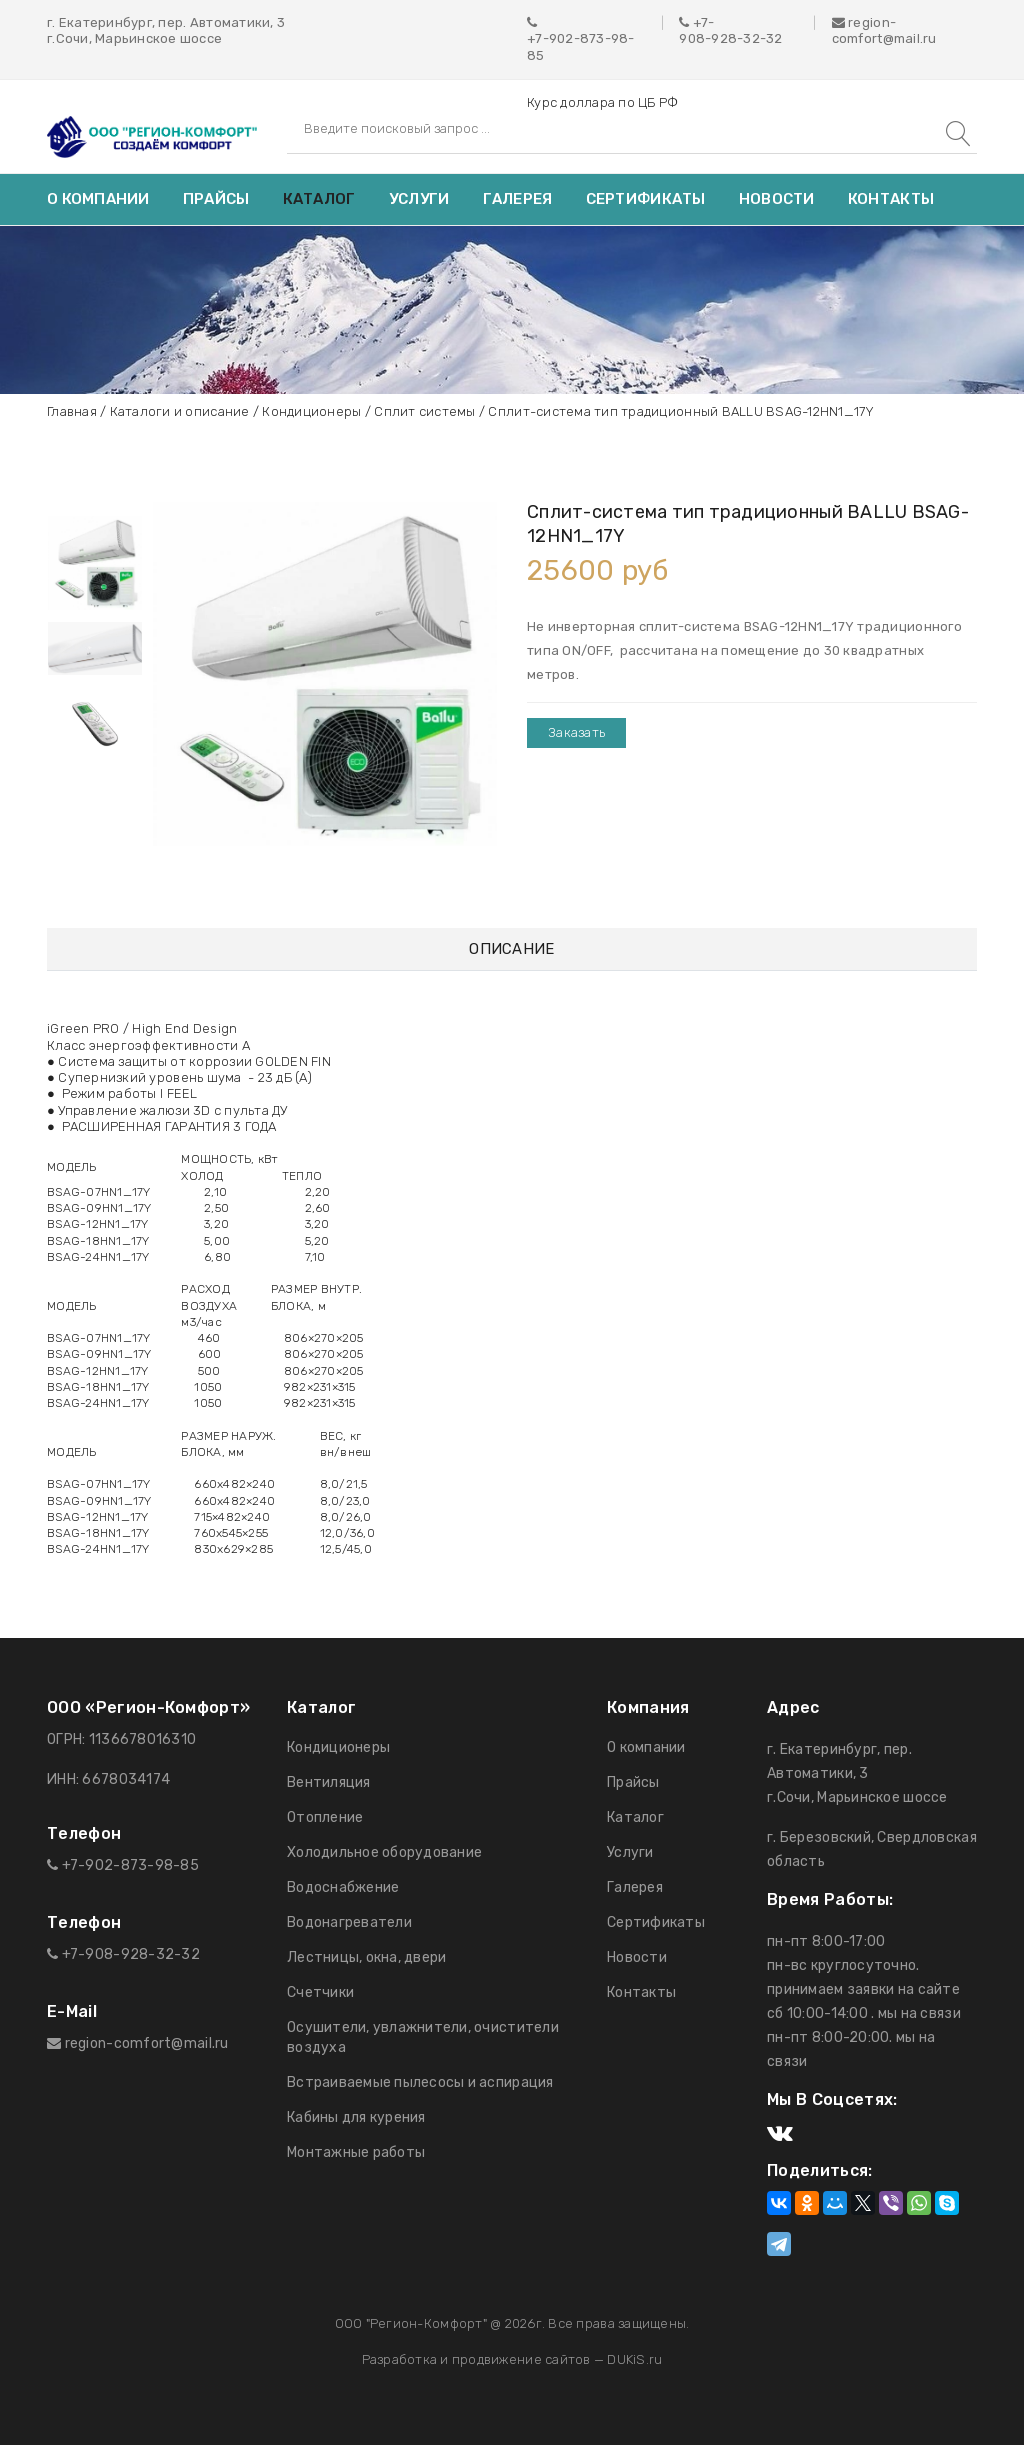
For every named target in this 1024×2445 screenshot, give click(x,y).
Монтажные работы (356, 2152)
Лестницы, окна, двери (366, 1957)
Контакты (891, 199)
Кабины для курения (356, 2117)
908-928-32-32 (730, 38)
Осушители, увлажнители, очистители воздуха (423, 2037)
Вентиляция (329, 1782)
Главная (72, 411)
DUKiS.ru (634, 2359)
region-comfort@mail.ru (884, 30)
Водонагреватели (349, 1922)
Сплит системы (424, 411)
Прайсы (216, 199)
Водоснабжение (343, 1887)
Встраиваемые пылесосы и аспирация (420, 2082)
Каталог (319, 199)
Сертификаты (646, 199)
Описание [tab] (512, 949)
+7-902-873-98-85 (581, 46)
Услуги (419, 199)
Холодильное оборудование (384, 1852)
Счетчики (320, 1992)
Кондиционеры (311, 411)
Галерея (518, 199)
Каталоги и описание (180, 411)
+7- (704, 22)
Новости (777, 199)
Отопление (325, 1817)
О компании (98, 199)
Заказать (576, 732)
